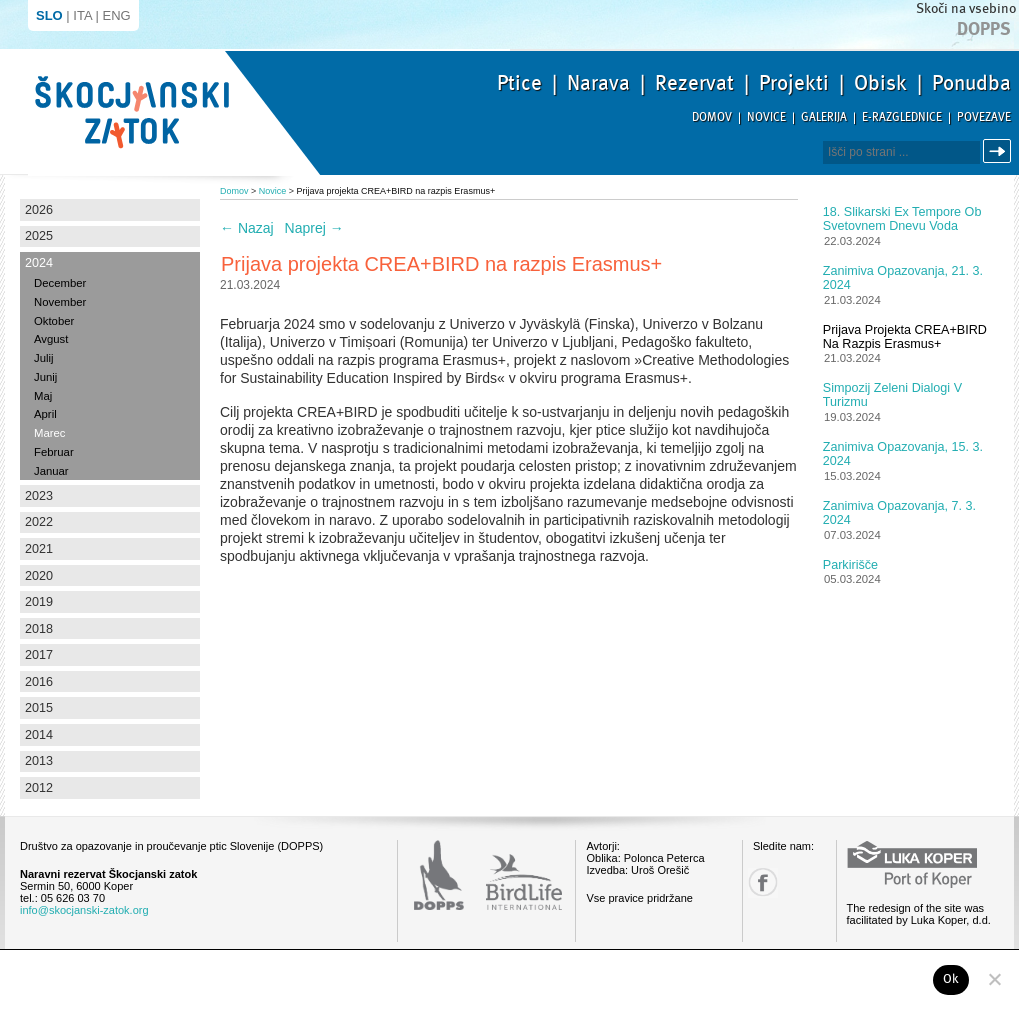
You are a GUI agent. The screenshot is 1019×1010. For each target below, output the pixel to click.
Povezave (984, 117)
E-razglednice (902, 117)
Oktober (54, 321)
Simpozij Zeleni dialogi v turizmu (892, 395)
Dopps (984, 29)
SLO (49, 15)
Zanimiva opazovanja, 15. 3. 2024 (903, 454)
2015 (39, 708)
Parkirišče (850, 565)
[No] (994, 979)
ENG (117, 15)
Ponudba (971, 83)
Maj (43, 396)
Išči (1000, 151)
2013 (39, 761)
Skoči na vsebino (966, 8)
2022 (39, 522)
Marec (49, 433)
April (45, 414)
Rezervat (694, 83)
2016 (39, 682)
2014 (39, 735)
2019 (39, 602)
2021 (39, 549)
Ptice (519, 83)
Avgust (51, 339)
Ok (951, 979)
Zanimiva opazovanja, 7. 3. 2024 (899, 513)
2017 (39, 655)
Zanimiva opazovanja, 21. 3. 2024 (903, 278)
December (60, 283)
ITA (82, 15)
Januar (51, 471)
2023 (39, 496)
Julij (44, 358)
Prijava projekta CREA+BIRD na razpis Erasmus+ (905, 337)
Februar (54, 452)
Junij (45, 377)
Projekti (794, 83)
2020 (39, 576)
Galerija (824, 117)
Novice (766, 117)
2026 (39, 210)
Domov (712, 117)
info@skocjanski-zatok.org (84, 910)
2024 (39, 263)
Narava (598, 83)
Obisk (880, 83)
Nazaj (247, 228)
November (60, 302)
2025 (39, 236)
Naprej (314, 228)
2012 (39, 788)
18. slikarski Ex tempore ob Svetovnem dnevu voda (902, 219)
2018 (39, 629)
